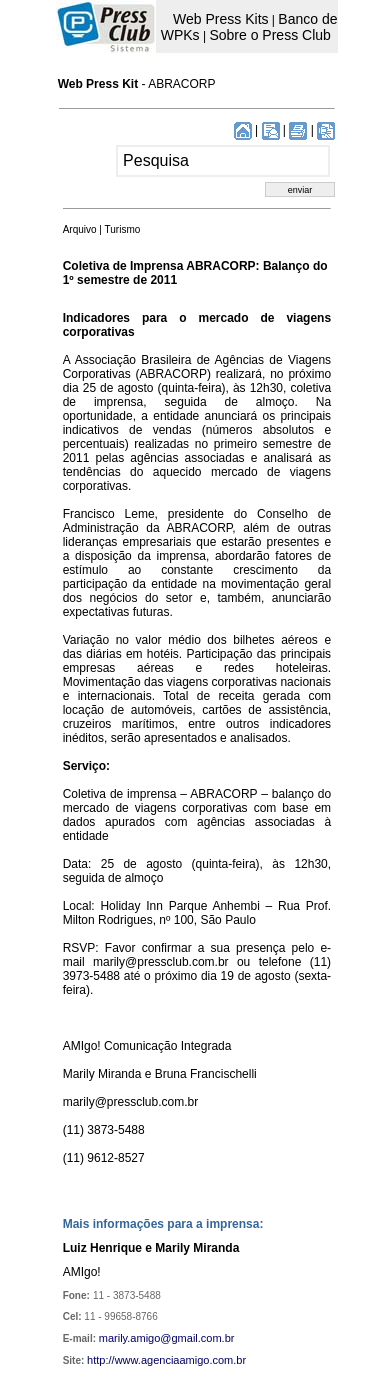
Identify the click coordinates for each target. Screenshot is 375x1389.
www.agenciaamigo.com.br (180, 1360)
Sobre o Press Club (269, 35)
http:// (101, 1360)
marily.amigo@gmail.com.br (167, 1338)
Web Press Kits (220, 19)
